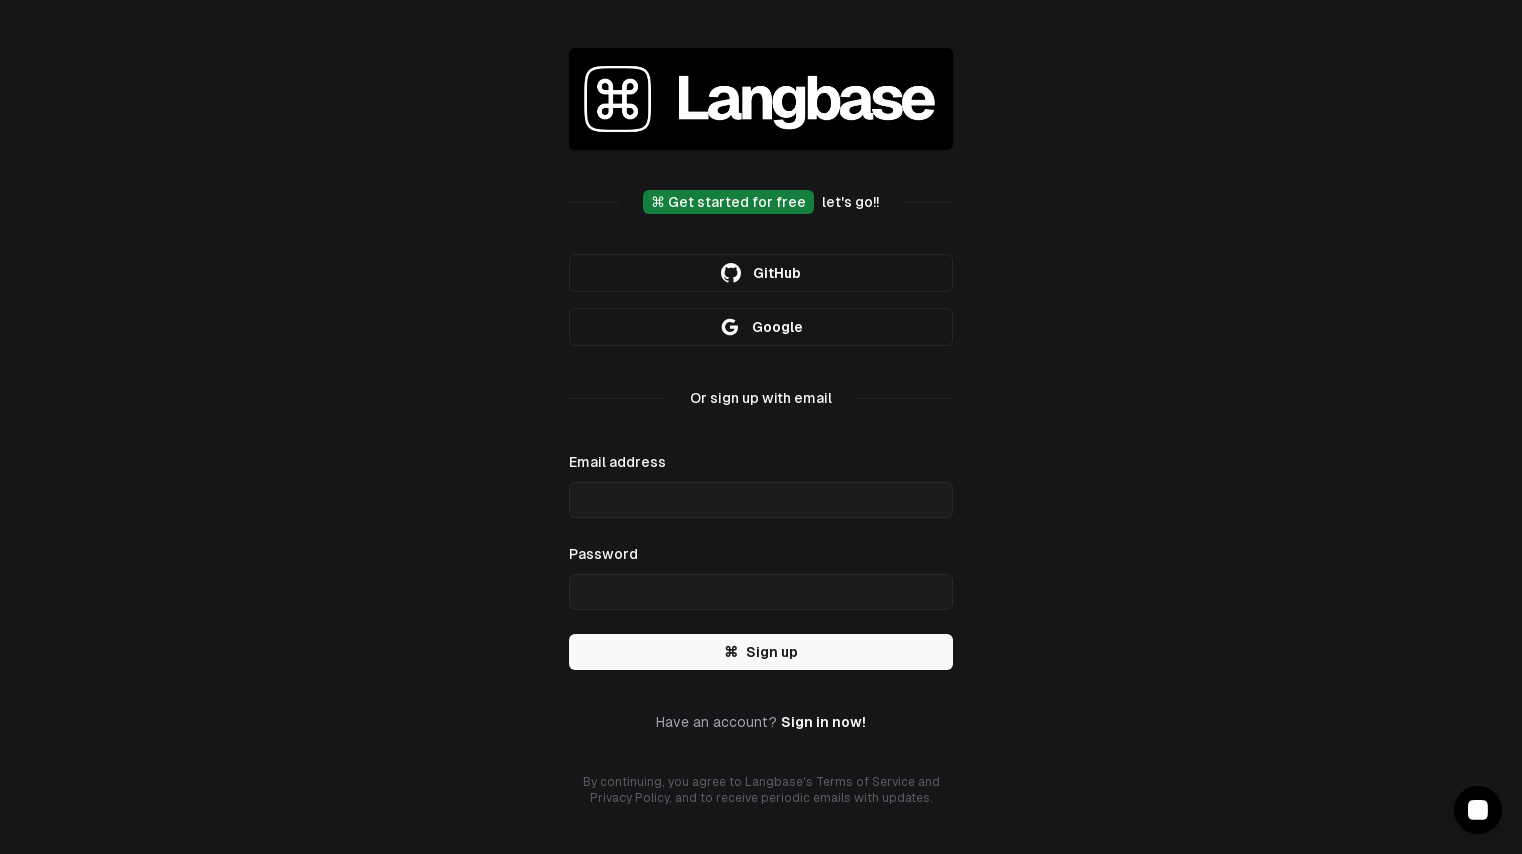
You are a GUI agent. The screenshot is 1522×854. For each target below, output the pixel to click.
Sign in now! (823, 722)
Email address (617, 462)
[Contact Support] (1478, 810)
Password (603, 554)
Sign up (761, 652)
